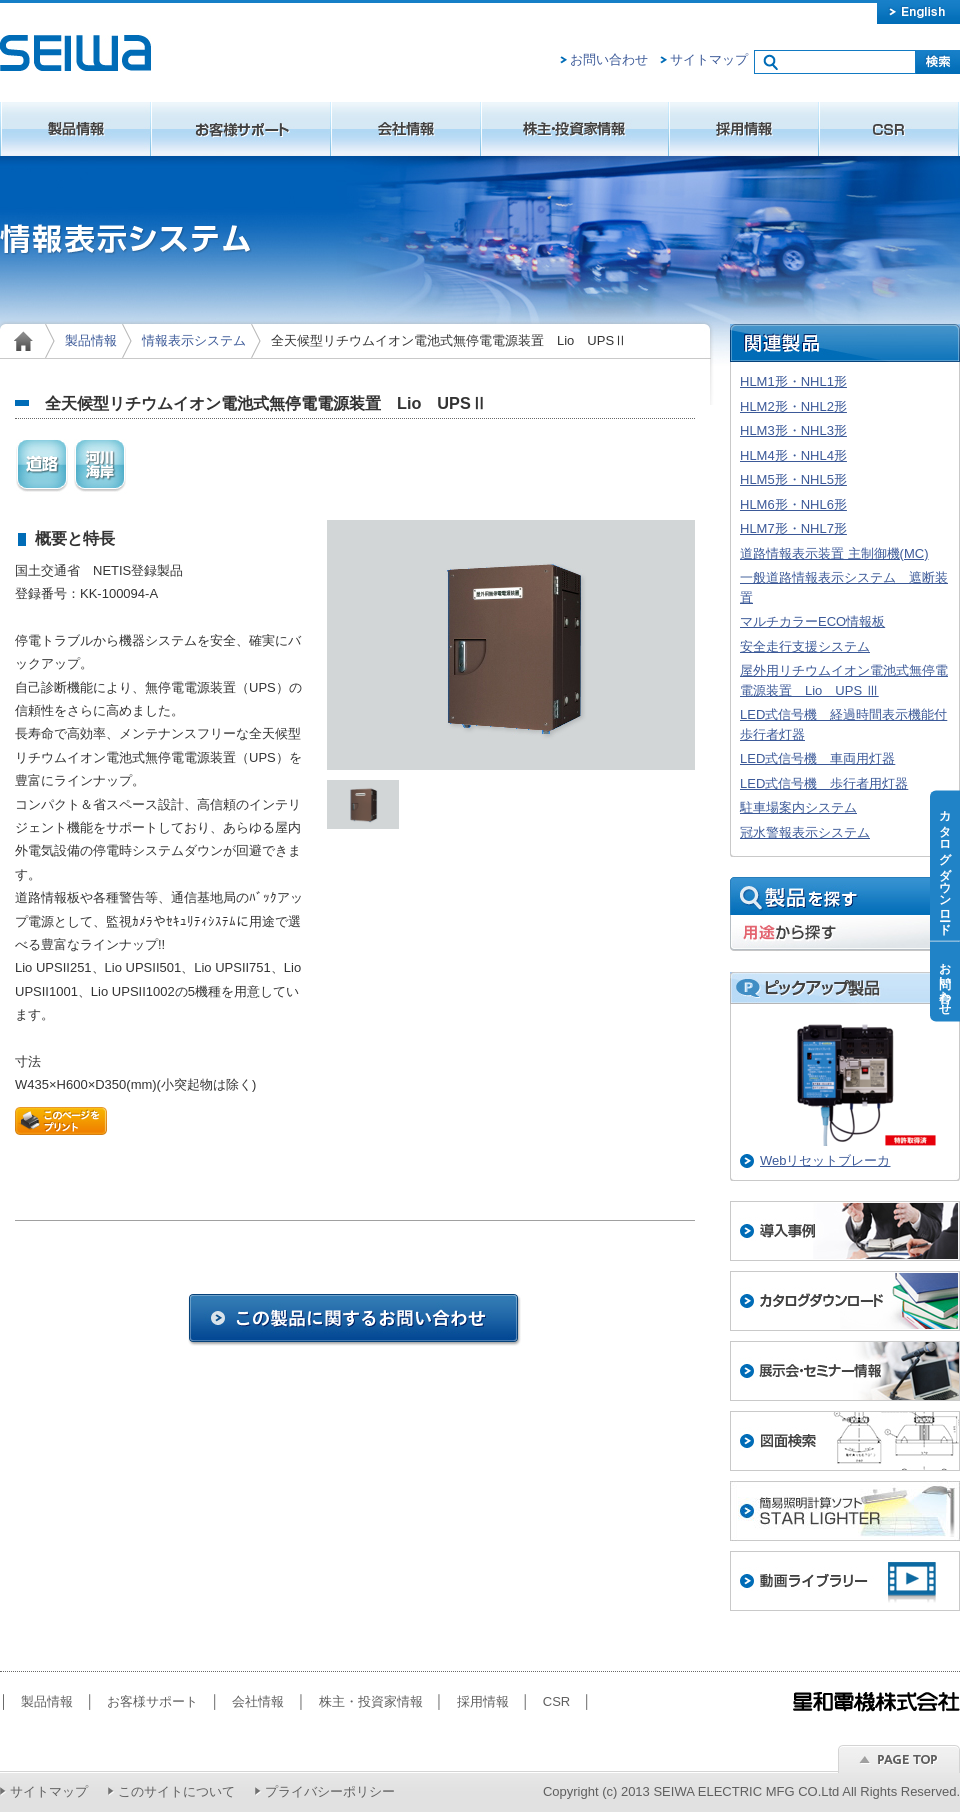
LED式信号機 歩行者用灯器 (824, 783)
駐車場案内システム (798, 807)
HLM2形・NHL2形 (793, 406)
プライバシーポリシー (330, 1791)
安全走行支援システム (805, 646)
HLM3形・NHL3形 (793, 430)
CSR (889, 129)
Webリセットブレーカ (825, 1160)
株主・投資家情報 (575, 129)
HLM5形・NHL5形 (793, 479)
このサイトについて (176, 1791)
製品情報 (75, 129)
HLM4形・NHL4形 (793, 455)
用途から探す (845, 933)
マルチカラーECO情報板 (812, 621)
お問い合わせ (609, 59)
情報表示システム (194, 340)
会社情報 (406, 129)
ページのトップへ (899, 1759)
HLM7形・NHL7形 (793, 528)
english (918, 12)
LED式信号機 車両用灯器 (817, 758)
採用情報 (744, 129)
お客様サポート (241, 129)
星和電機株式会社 (75, 53)
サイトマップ (709, 59)
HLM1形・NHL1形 (793, 381)
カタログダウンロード (945, 866)
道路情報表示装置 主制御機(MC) (834, 553)
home (27, 341)
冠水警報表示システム (805, 832)
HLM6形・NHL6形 (793, 504)
